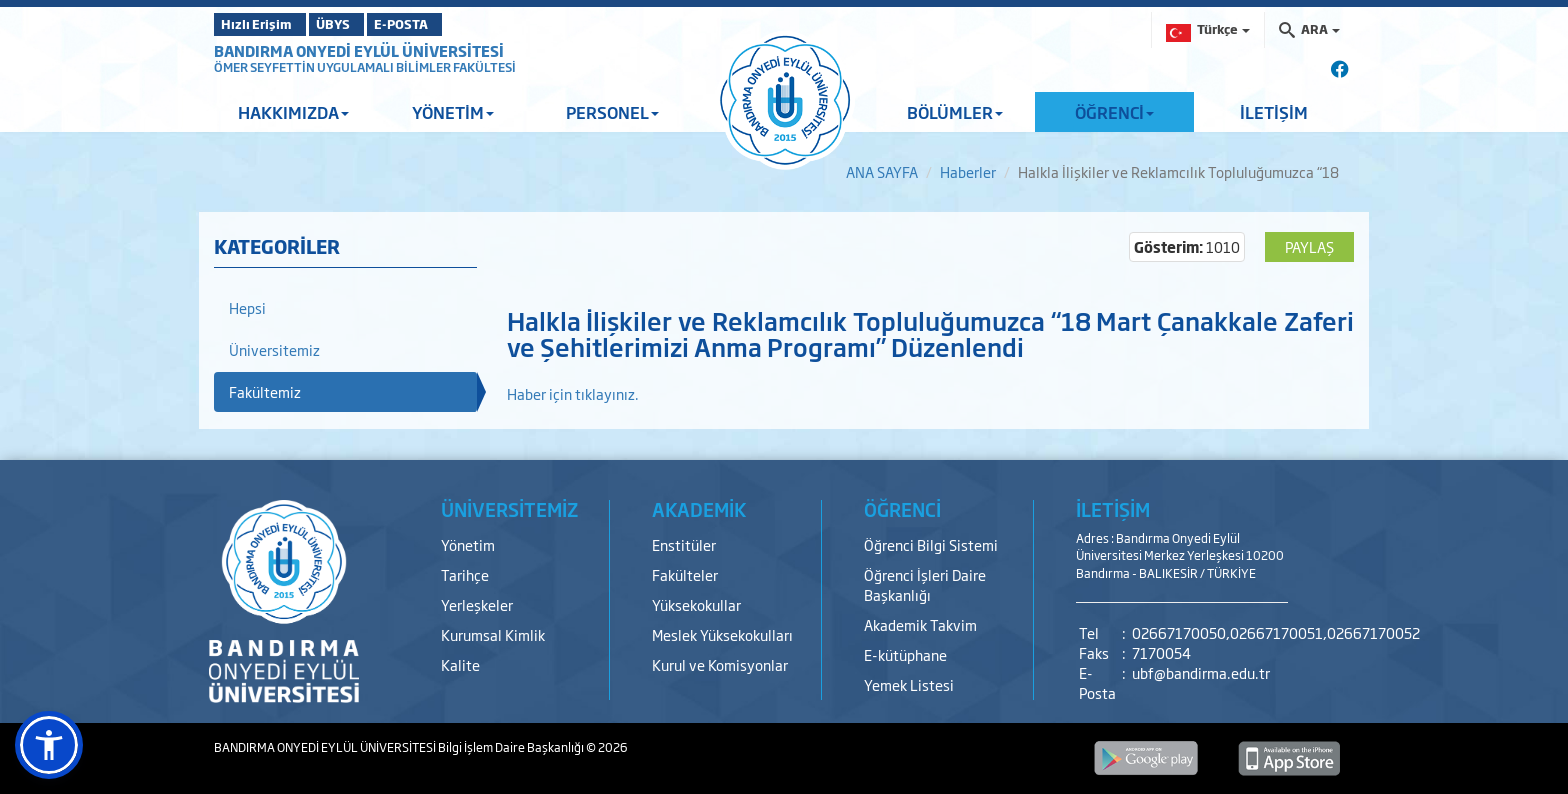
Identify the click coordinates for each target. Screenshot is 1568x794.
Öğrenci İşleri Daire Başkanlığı (925, 584)
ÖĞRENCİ (1114, 112)
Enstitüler (684, 544)
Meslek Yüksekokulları (722, 634)
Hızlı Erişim (263, 24)
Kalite (460, 664)
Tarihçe (465, 574)
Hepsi (247, 307)
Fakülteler (685, 574)
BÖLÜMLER (955, 112)
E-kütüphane (905, 654)
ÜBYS (361, 24)
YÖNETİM (453, 112)
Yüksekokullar (696, 604)
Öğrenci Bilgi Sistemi (931, 544)
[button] (49, 745)
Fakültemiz (265, 391)
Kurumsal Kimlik (493, 634)
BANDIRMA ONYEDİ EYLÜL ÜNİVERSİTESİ (359, 50)
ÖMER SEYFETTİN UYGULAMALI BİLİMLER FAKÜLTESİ (365, 67)
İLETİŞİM (1274, 112)
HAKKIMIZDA (293, 112)
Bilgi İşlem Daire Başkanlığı (512, 747)
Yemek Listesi (909, 684)
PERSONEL (612, 112)
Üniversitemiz (274, 349)
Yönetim (468, 544)
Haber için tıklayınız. (573, 393)
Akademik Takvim (920, 624)
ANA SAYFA (882, 171)
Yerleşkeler (477, 604)
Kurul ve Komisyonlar (720, 664)
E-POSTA (454, 24)
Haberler (968, 171)
